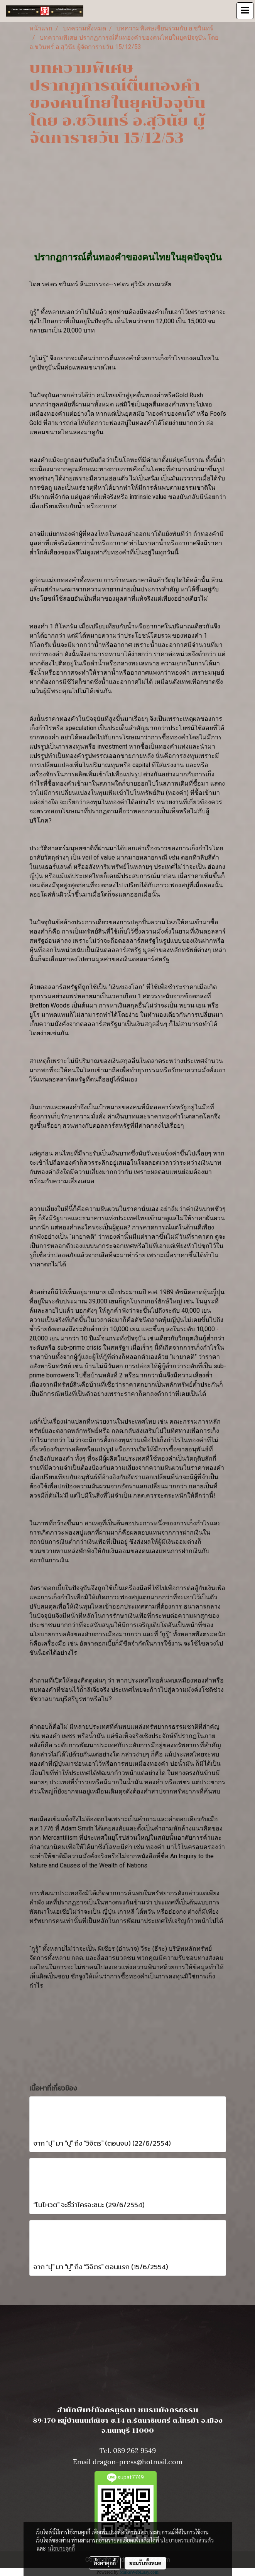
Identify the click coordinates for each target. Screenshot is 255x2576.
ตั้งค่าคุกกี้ (105, 2562)
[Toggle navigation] (244, 10)
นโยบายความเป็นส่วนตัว (187, 2540)
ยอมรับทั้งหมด (145, 2562)
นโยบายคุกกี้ (61, 2548)
